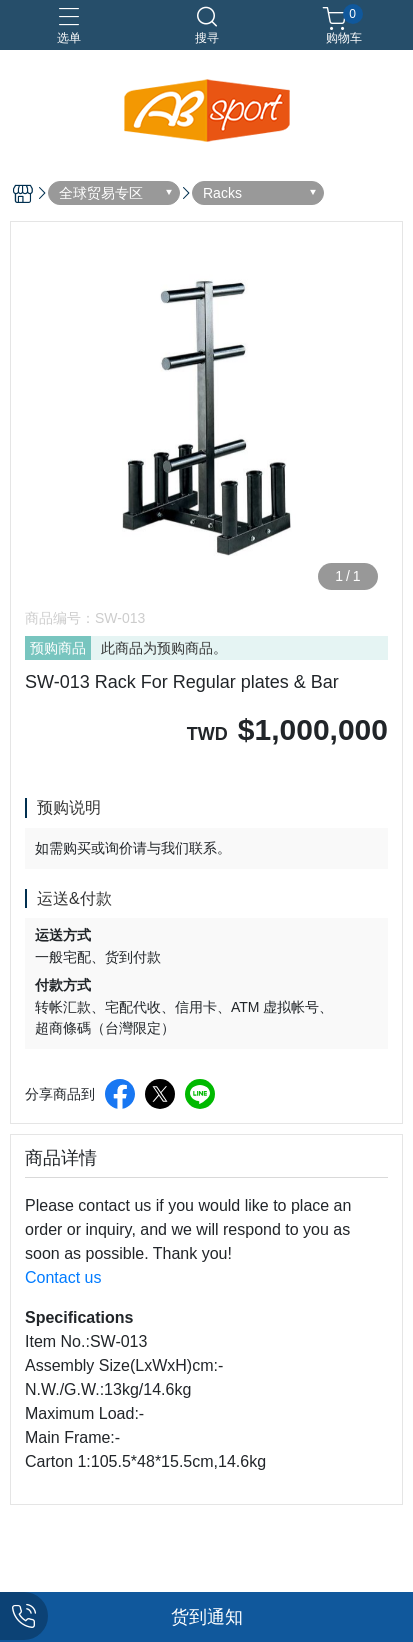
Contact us (63, 1277)
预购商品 (58, 648)
